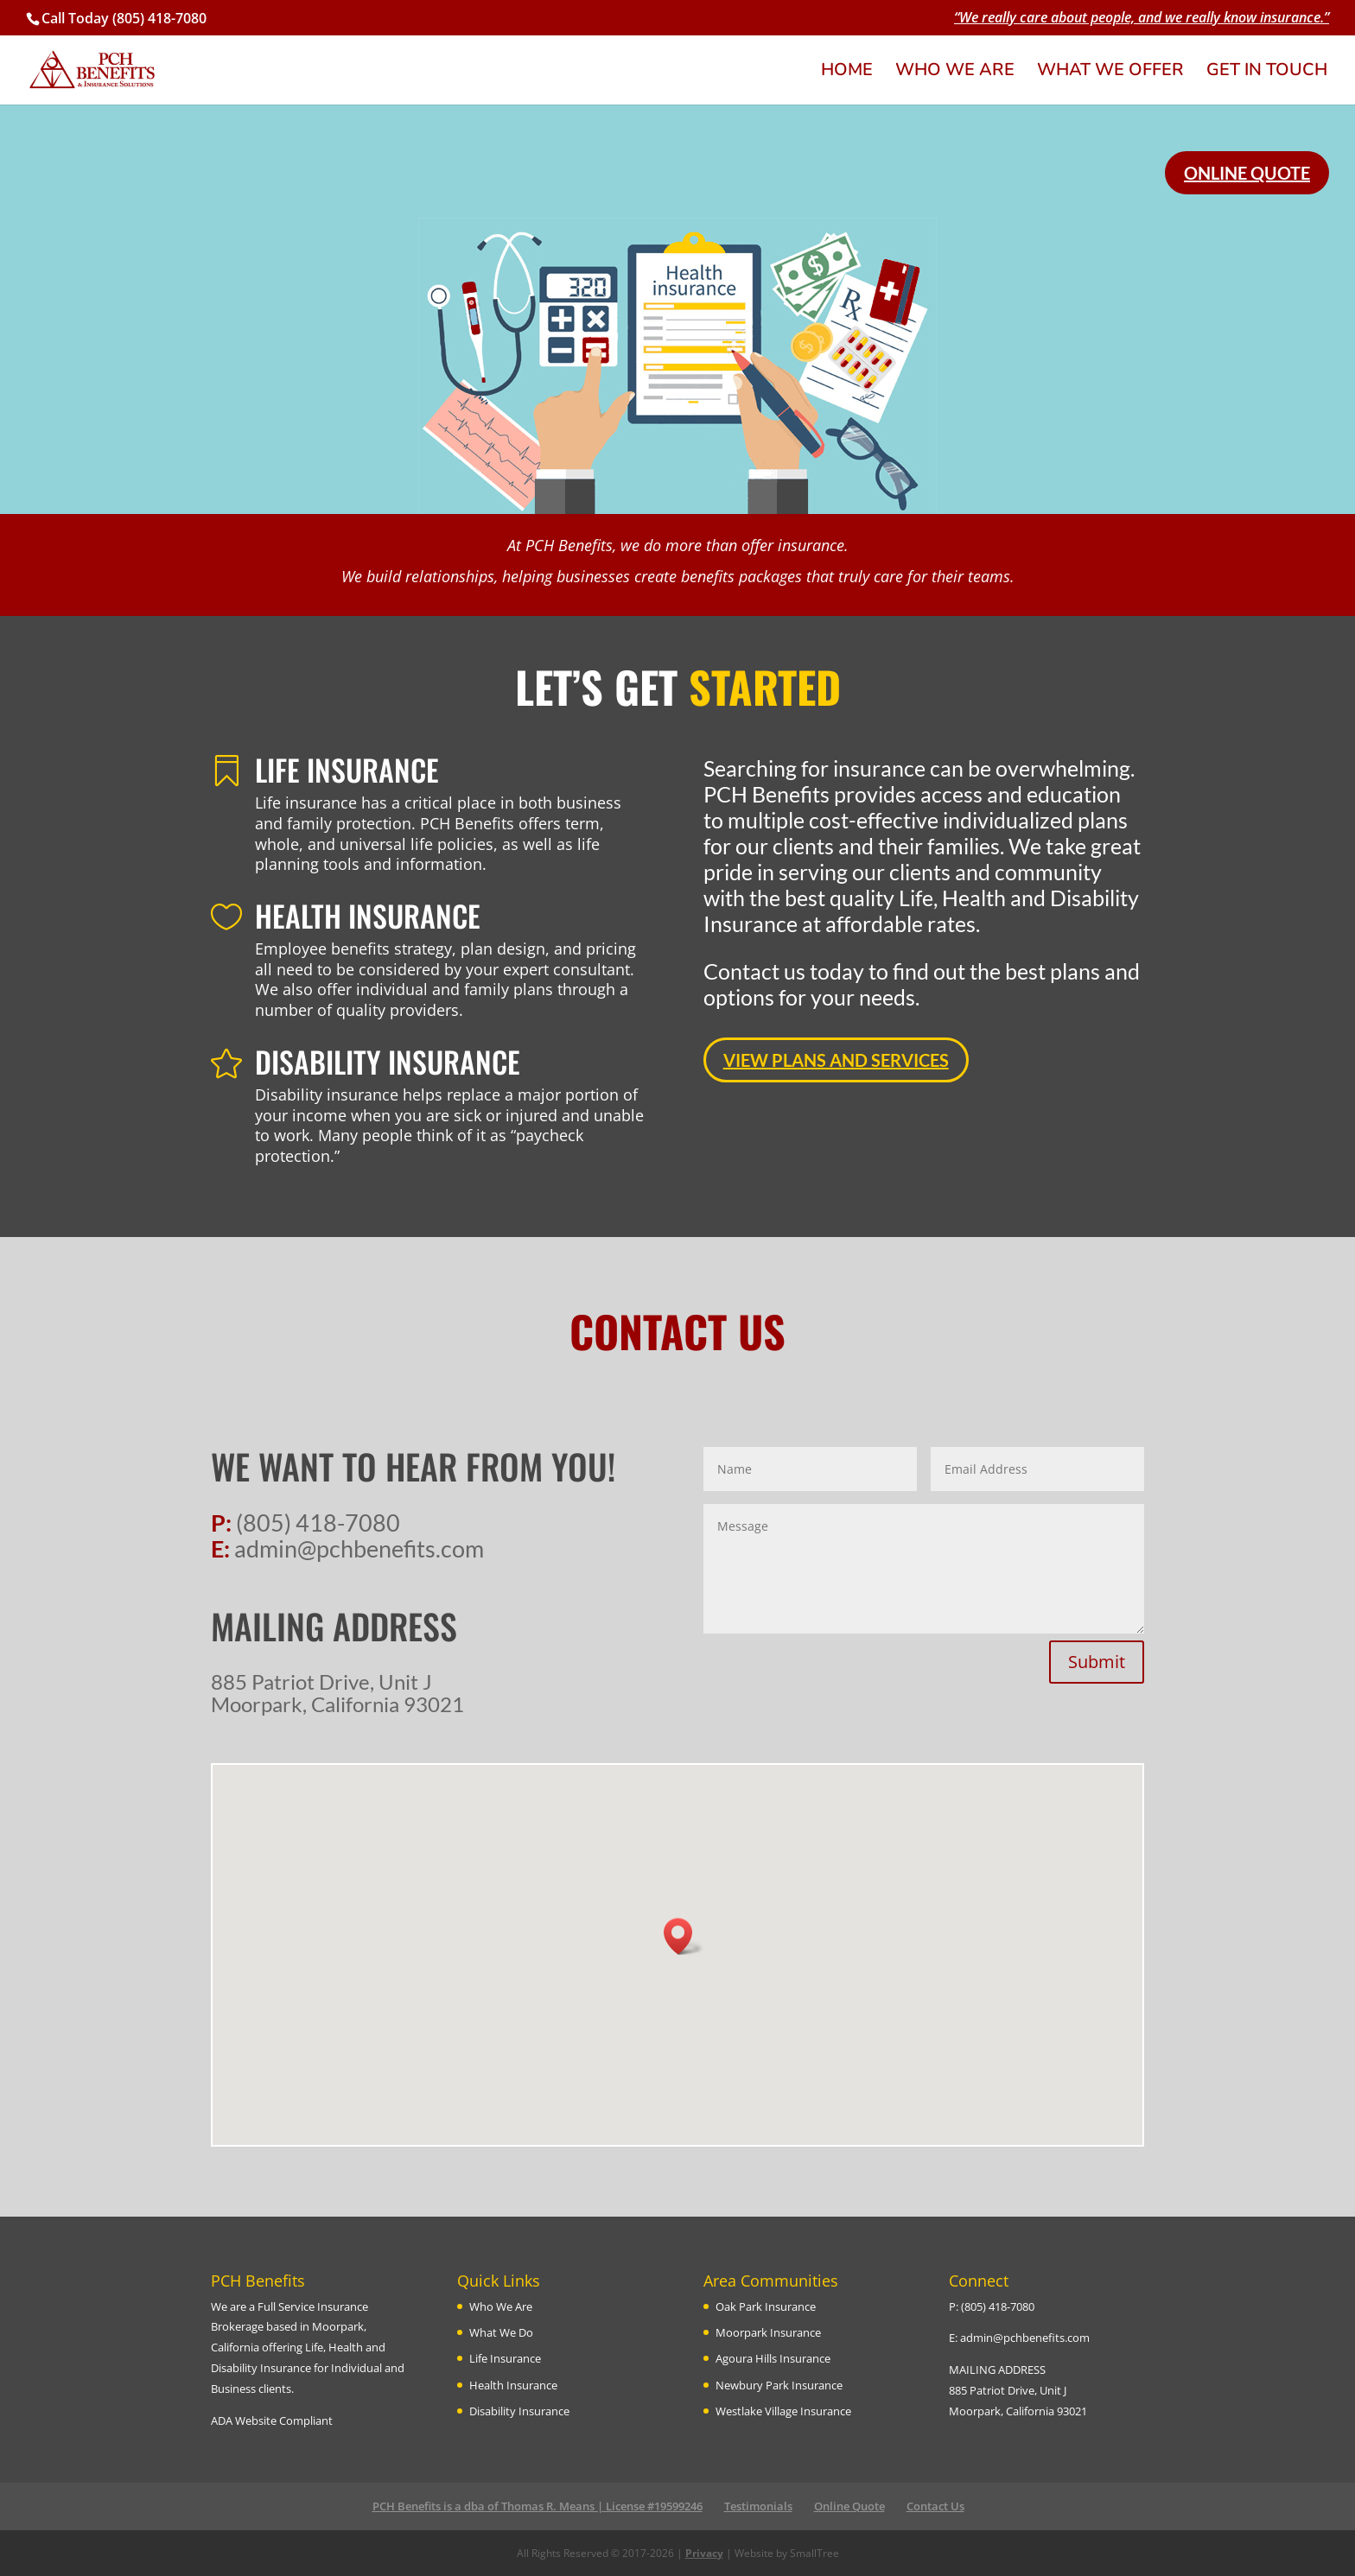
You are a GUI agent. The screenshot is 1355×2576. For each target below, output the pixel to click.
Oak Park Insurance (766, 2306)
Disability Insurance (519, 2411)
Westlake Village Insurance (783, 2411)
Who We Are (500, 2306)
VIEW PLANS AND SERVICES (836, 1060)
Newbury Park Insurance (779, 2385)
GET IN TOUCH (1266, 72)
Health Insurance (513, 2385)
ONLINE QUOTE (1247, 172)
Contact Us (935, 2506)
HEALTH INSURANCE (367, 915)
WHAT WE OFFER (1110, 72)
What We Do (501, 2332)
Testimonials (758, 2506)
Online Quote (849, 2506)
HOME (847, 72)
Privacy (704, 2553)
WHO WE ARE (955, 72)
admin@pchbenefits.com (1025, 2337)
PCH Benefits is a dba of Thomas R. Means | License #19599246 (537, 2506)
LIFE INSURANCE (347, 769)
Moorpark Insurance (768, 2332)
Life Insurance (505, 2358)
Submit (1096, 1661)
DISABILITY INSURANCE (387, 1061)
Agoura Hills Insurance (773, 2358)
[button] (683, 1936)
